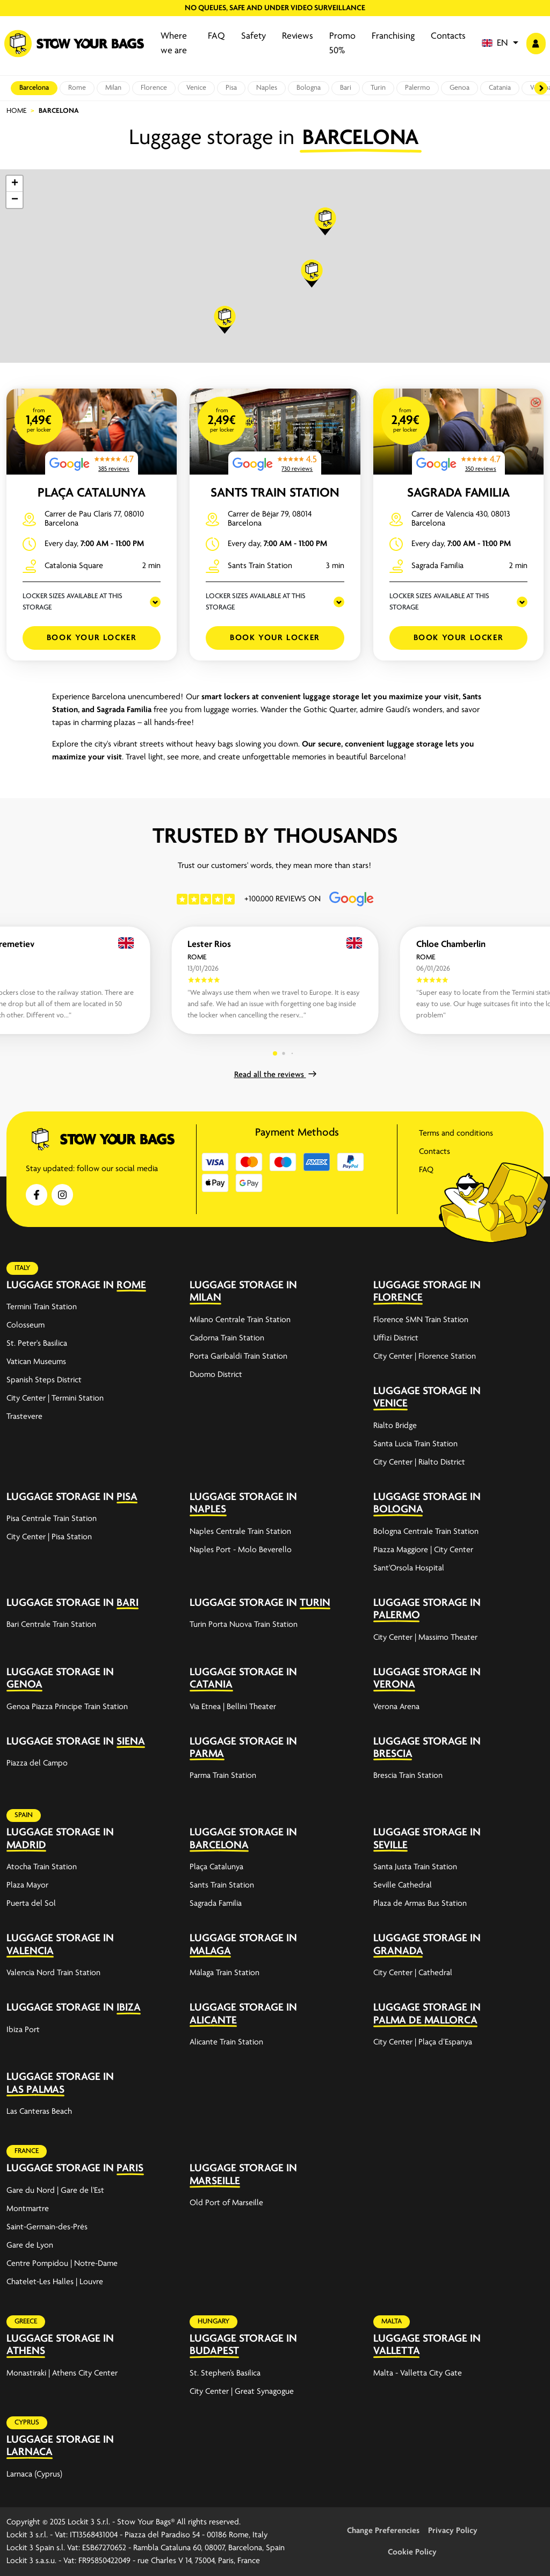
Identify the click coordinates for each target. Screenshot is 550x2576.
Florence (154, 88)
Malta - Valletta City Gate (417, 2373)
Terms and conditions (456, 1133)
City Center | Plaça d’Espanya (422, 2042)
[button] (500, 43)
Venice (196, 88)
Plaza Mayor (27, 1885)
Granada (398, 1951)
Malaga (210, 1951)
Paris (130, 2168)
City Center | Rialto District (419, 1462)
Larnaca (29, 2452)
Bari (345, 88)
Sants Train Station (275, 493)
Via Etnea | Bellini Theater (233, 1707)
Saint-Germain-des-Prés (47, 2227)
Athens (25, 2351)
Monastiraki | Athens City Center (62, 2373)
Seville (390, 1845)
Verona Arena (396, 1707)
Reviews (297, 36)
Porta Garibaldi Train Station (238, 1356)
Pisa (231, 88)
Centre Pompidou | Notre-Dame (62, 2263)
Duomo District (216, 1374)
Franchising (393, 36)
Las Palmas (35, 2090)
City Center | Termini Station (55, 1398)
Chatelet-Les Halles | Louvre (54, 2282)
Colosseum (25, 1325)
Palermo (417, 88)
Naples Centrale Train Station (240, 1531)
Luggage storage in (60, 1285)
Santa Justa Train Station (415, 1867)
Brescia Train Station (408, 1775)
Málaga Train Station (224, 1973)
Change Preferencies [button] (383, 2531)
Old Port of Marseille (226, 2203)
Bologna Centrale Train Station (426, 1531)
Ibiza (129, 2007)
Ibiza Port (23, 2030)
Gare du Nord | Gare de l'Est (55, 2190)
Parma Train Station (223, 1775)
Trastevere (24, 1416)
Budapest (214, 2351)
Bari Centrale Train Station (51, 1624)
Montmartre (27, 2209)
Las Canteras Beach (39, 2111)
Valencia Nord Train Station (53, 1973)
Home (16, 111)
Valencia (30, 1951)
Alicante (213, 2020)
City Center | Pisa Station (49, 1537)
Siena (131, 1741)
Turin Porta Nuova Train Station (244, 1624)
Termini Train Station (41, 1307)
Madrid (26, 1845)
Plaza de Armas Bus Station (420, 1903)
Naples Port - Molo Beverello (241, 1550)
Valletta (396, 2351)
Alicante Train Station (226, 2042)
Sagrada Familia (458, 493)
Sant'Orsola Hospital (408, 1568)
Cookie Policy (412, 2552)
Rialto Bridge (395, 1426)
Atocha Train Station (41, 1867)
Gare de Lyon (29, 2245)
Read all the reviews (275, 1075)
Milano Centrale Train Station (240, 1320)
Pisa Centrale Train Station (51, 1519)
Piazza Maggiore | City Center (423, 1550)
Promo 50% (342, 43)
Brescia (392, 1754)
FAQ (216, 36)
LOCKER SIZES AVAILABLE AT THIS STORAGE (72, 602)
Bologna (308, 88)
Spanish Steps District (44, 1380)
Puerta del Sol (31, 1903)
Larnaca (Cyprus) (34, 2474)
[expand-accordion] (162, 1285)
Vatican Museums (36, 1362)
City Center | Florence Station (424, 1356)
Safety (253, 36)
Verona (394, 1684)
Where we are (174, 43)
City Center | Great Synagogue (242, 2391)
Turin (378, 88)
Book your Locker (92, 638)
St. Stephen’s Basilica (225, 2373)
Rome (77, 88)
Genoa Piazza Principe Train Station (67, 1707)
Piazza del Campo (37, 1763)
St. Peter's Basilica (36, 1343)
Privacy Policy (452, 2531)
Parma (207, 1754)
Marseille (215, 2181)
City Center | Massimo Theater (425, 1637)
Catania (500, 88)
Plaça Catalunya (92, 493)
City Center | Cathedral (412, 1973)
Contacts (448, 36)
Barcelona (34, 88)
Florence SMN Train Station (420, 1320)
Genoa (459, 88)
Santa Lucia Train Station (415, 1444)
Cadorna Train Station (227, 1338)
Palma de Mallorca (425, 2020)
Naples (266, 88)
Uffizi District (395, 1338)
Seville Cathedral (402, 1885)
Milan (113, 88)
